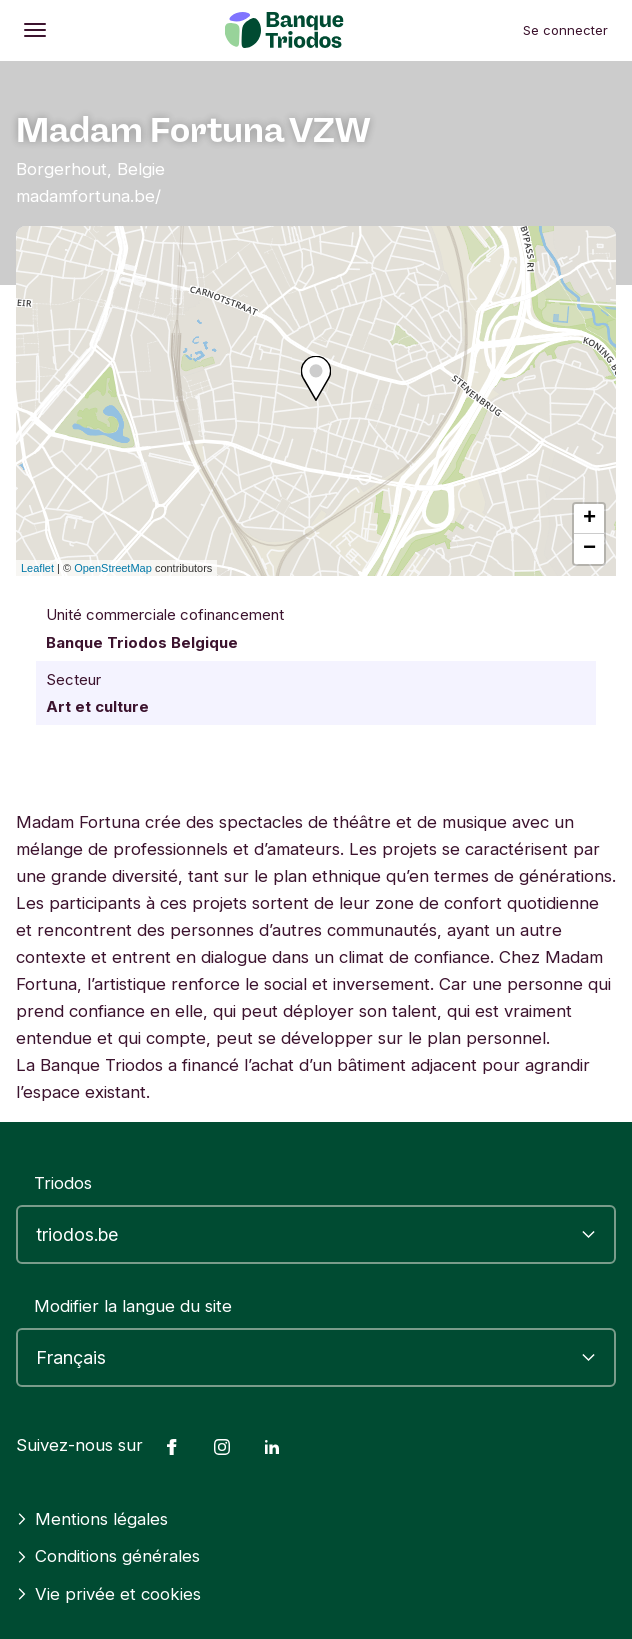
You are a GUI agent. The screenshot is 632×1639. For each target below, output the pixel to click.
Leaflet (37, 568)
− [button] (589, 549)
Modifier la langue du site (133, 1306)
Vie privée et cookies (108, 1594)
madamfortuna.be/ (88, 196)
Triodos (63, 1183)
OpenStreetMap (113, 568)
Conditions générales (108, 1556)
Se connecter (565, 30)
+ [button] (589, 519)
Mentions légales (92, 1519)
